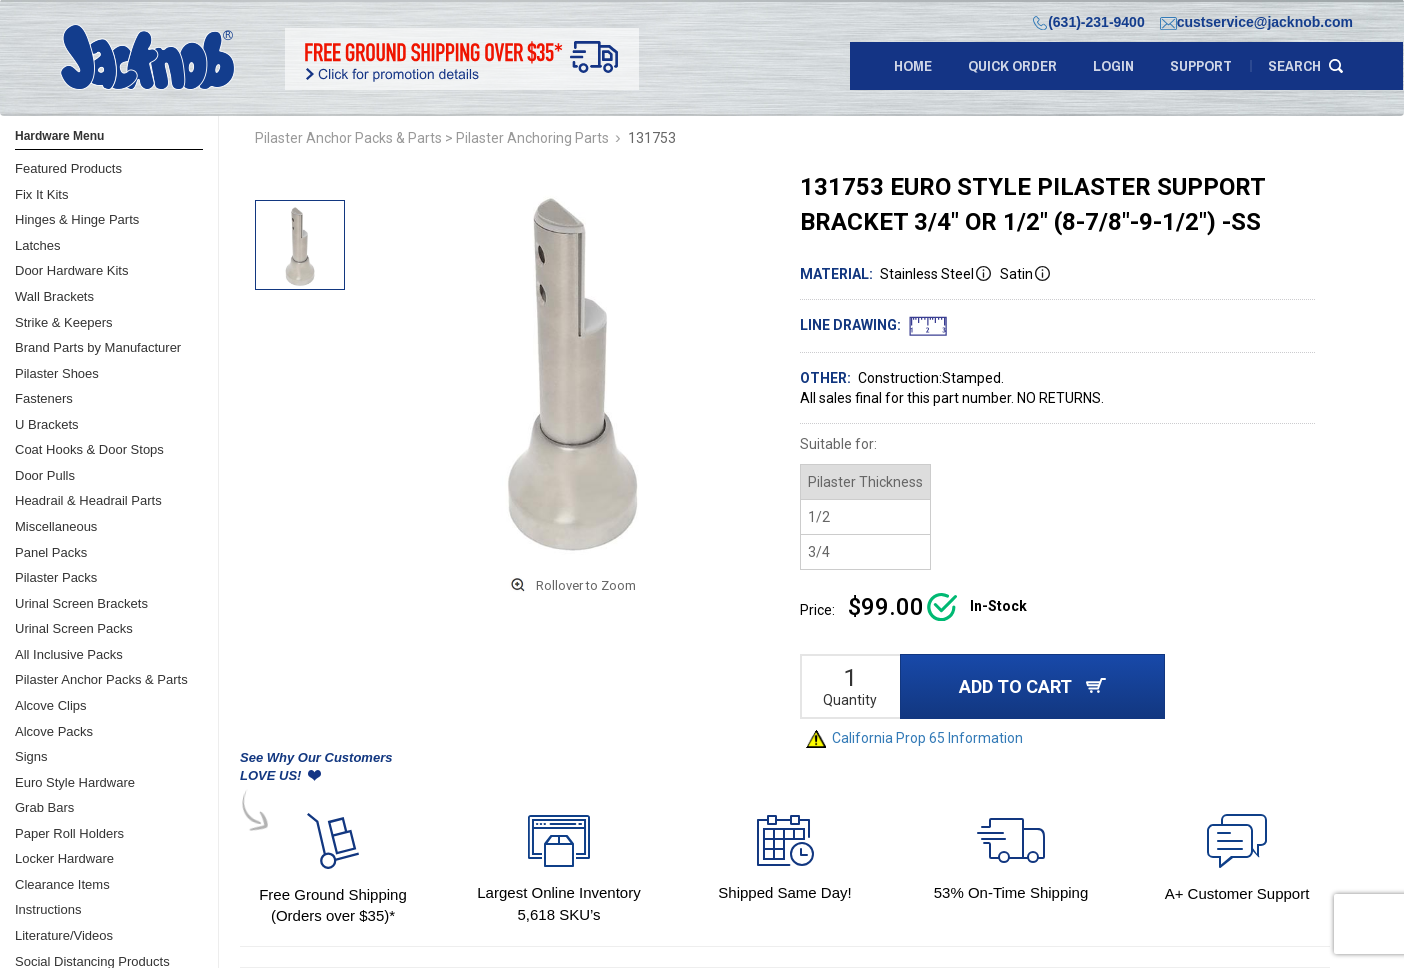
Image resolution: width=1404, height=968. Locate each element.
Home (913, 65)
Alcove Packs (54, 731)
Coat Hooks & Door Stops (89, 449)
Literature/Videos (64, 935)
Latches (38, 245)
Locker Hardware (64, 858)
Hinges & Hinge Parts (77, 219)
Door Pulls (45, 475)
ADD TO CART (1032, 686)
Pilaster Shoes (57, 373)
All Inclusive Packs (69, 654)
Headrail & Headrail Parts (88, 500)
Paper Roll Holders (69, 833)
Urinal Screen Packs (74, 628)
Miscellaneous (56, 526)
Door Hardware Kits (71, 270)
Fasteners (44, 398)
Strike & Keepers (64, 322)
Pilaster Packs (56, 577)
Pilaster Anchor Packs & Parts (101, 679)
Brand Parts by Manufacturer (98, 347)
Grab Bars (44, 807)
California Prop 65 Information (914, 738)
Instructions (48, 909)
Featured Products (68, 168)
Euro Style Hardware (75, 782)
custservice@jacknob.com (1256, 22)
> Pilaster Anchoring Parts (527, 138)
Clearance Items (62, 884)
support (1201, 65)
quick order (1012, 65)
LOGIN (1113, 65)
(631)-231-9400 (1089, 22)
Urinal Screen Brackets (81, 603)
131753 (652, 138)
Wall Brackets (54, 296)
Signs (31, 756)
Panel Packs (51, 552)
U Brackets (47, 424)
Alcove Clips (51, 705)
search (1294, 65)
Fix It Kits (41, 194)
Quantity (850, 700)
